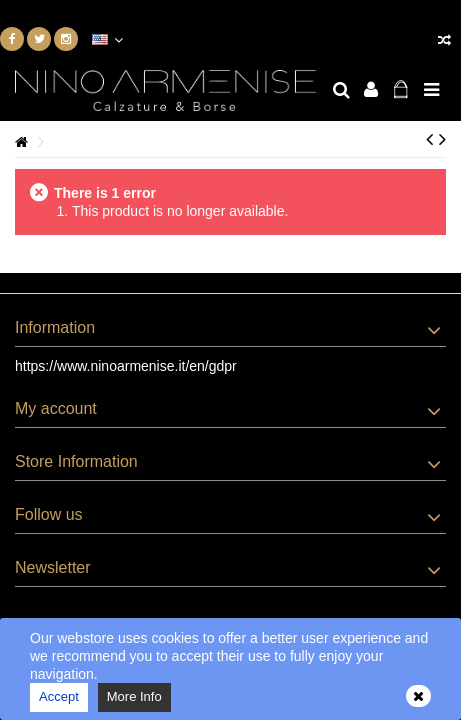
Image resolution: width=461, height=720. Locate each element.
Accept (59, 696)
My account (56, 408)
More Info (134, 696)
